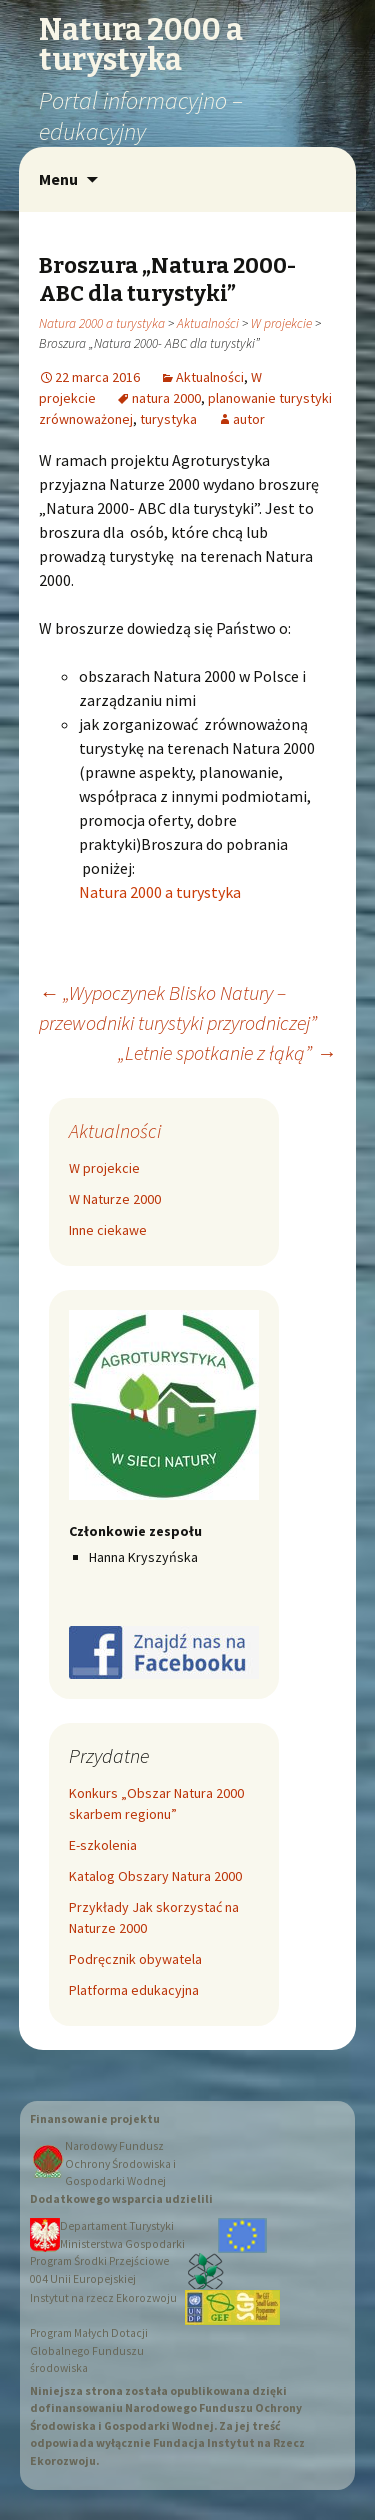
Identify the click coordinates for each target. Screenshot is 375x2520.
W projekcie (281, 323)
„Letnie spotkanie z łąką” (227, 1052)
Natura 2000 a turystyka (102, 323)
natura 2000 (166, 398)
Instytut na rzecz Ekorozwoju (103, 2298)
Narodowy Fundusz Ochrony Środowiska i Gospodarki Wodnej (120, 2163)
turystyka (168, 419)
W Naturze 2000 (115, 1199)
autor (249, 419)
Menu (58, 179)
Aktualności (208, 323)
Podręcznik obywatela (135, 1959)
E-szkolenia (103, 1845)
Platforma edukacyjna (134, 1990)
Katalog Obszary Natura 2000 (155, 1876)
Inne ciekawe (108, 1230)
